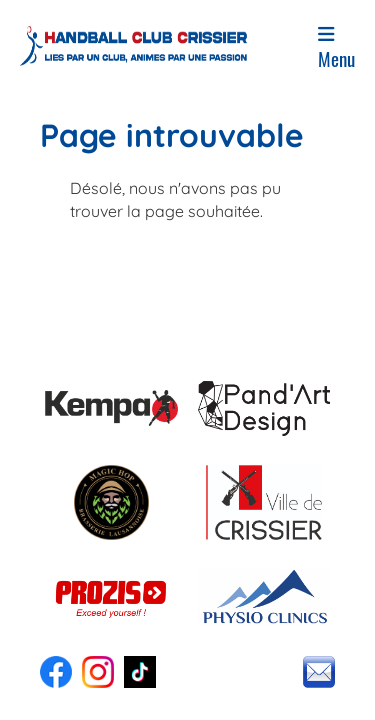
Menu (336, 48)
